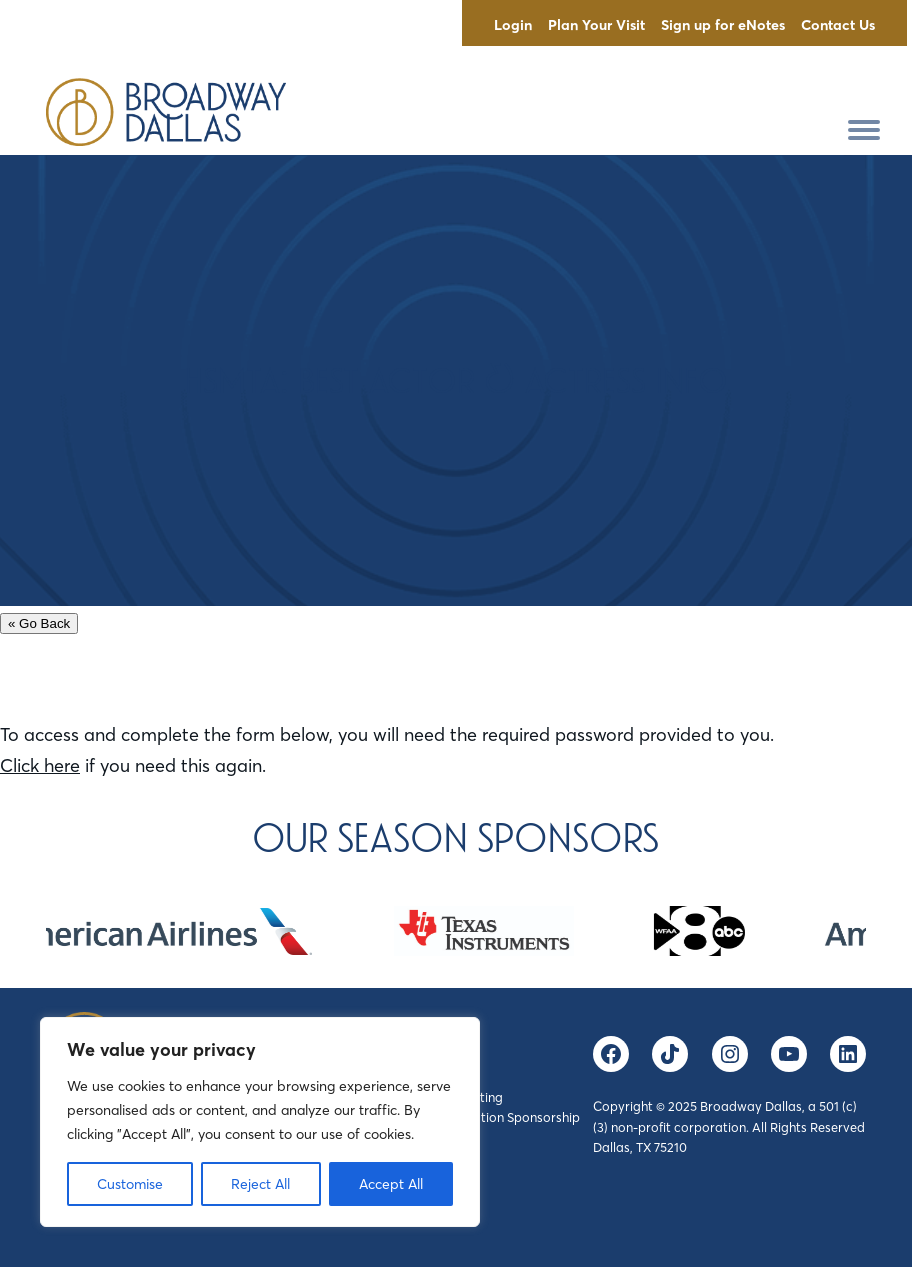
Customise (130, 1184)
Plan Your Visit (596, 25)
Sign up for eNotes (723, 25)
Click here (40, 765)
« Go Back (39, 623)
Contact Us (838, 25)
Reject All (260, 1184)
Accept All (391, 1184)
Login (513, 25)
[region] (260, 1122)
